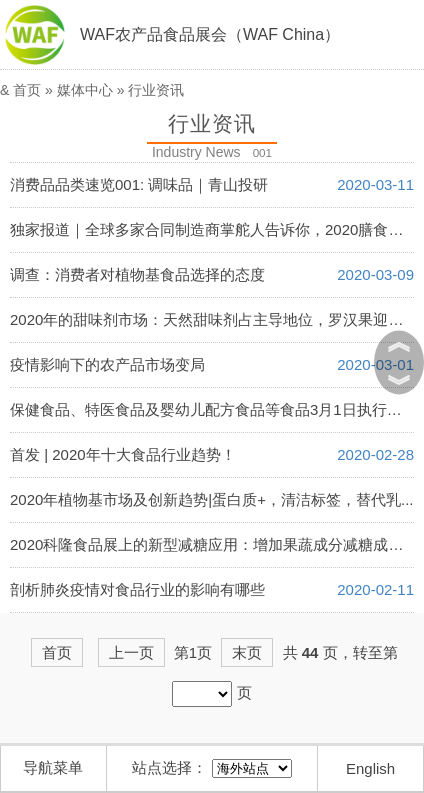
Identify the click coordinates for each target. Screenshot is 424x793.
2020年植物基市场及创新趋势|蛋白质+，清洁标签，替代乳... (212, 499)
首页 (27, 90)
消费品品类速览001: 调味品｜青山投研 (139, 184)
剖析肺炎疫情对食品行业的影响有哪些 (137, 589)
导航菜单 (53, 767)
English (370, 768)
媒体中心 (85, 90)
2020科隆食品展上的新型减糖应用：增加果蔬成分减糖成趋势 (214, 544)
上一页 (131, 652)
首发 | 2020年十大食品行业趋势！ (123, 454)
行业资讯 (156, 90)
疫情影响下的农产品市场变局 (107, 364)
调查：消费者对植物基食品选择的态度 (137, 274)
